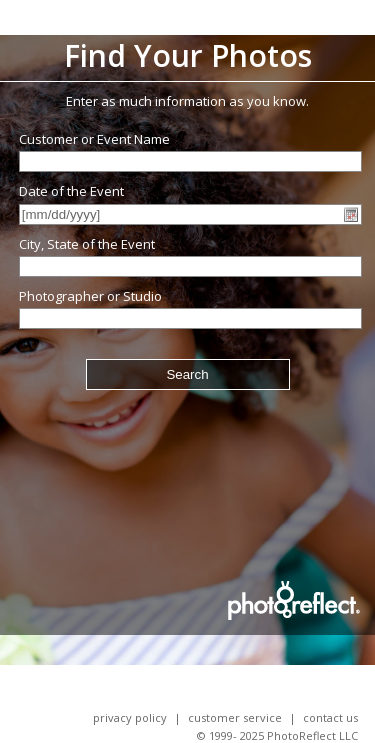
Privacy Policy (130, 717)
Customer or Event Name (94, 139)
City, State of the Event (87, 244)
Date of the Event (71, 191)
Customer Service (235, 717)
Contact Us (330, 717)
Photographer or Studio (90, 296)
